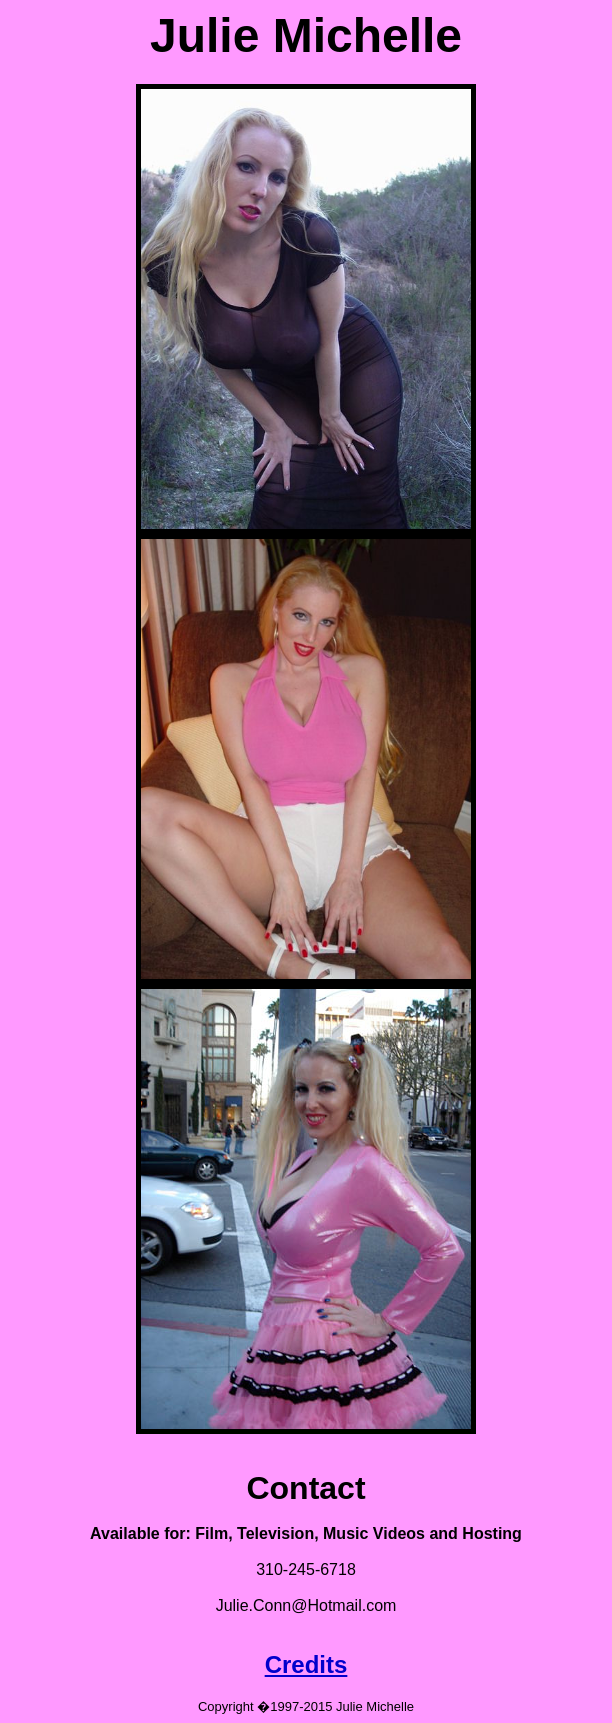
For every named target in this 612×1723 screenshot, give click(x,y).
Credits (306, 1664)
